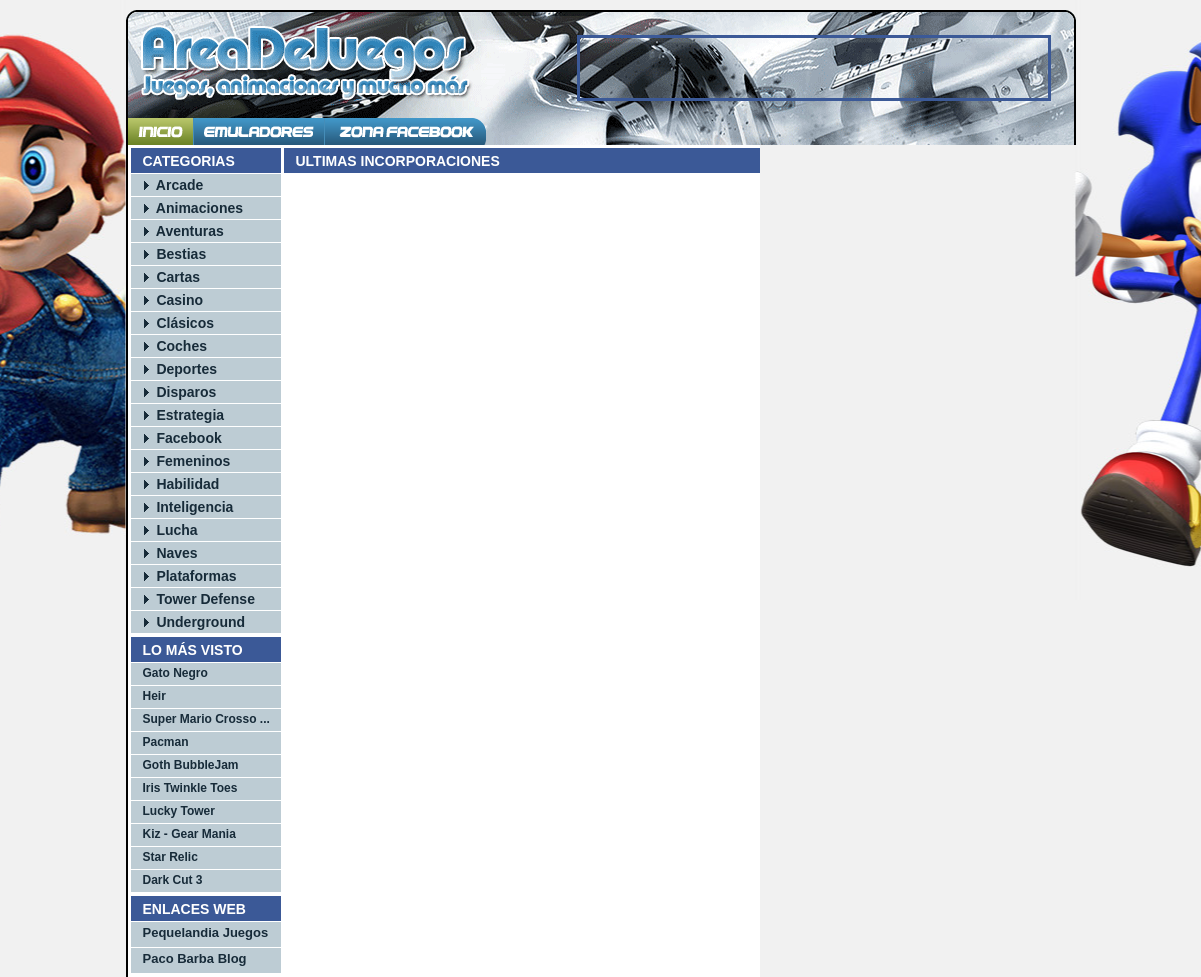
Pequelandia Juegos (206, 932)
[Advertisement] (814, 68)
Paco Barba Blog (195, 958)
